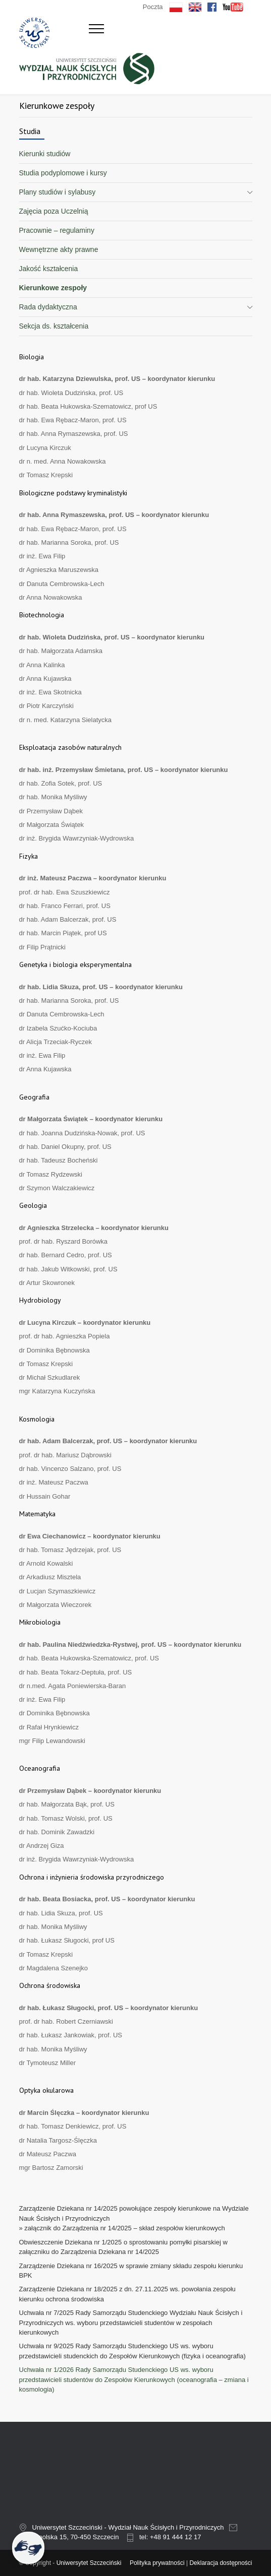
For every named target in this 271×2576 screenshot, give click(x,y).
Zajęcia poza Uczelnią (53, 211)
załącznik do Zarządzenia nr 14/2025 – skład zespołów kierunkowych (124, 2228)
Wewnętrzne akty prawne (58, 249)
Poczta (153, 7)
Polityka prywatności (157, 2562)
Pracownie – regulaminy (56, 230)
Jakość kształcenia (48, 269)
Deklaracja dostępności (220, 2562)
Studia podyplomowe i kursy (63, 173)
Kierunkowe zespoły (53, 288)
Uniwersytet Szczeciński (89, 2562)
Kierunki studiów (45, 154)
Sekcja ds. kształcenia (54, 326)
